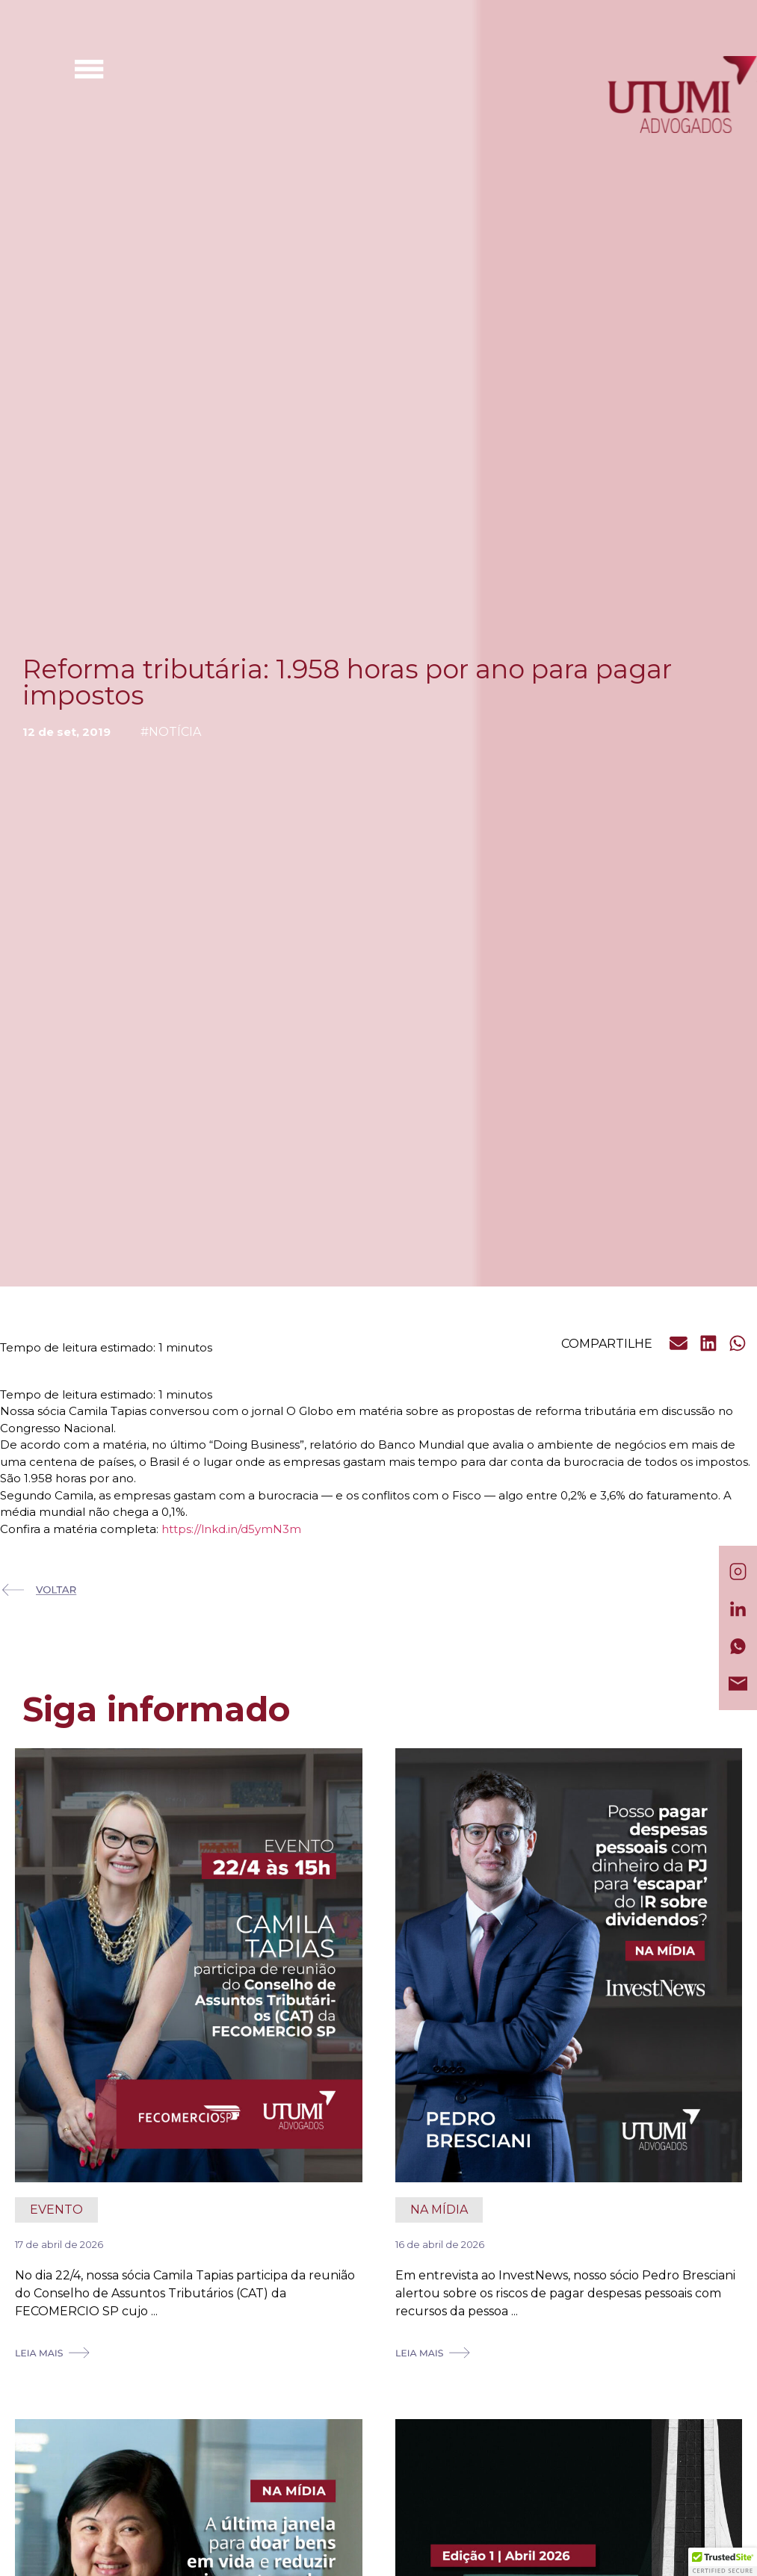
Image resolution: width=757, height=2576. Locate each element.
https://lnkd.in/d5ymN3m (231, 1529)
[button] (679, 1343)
